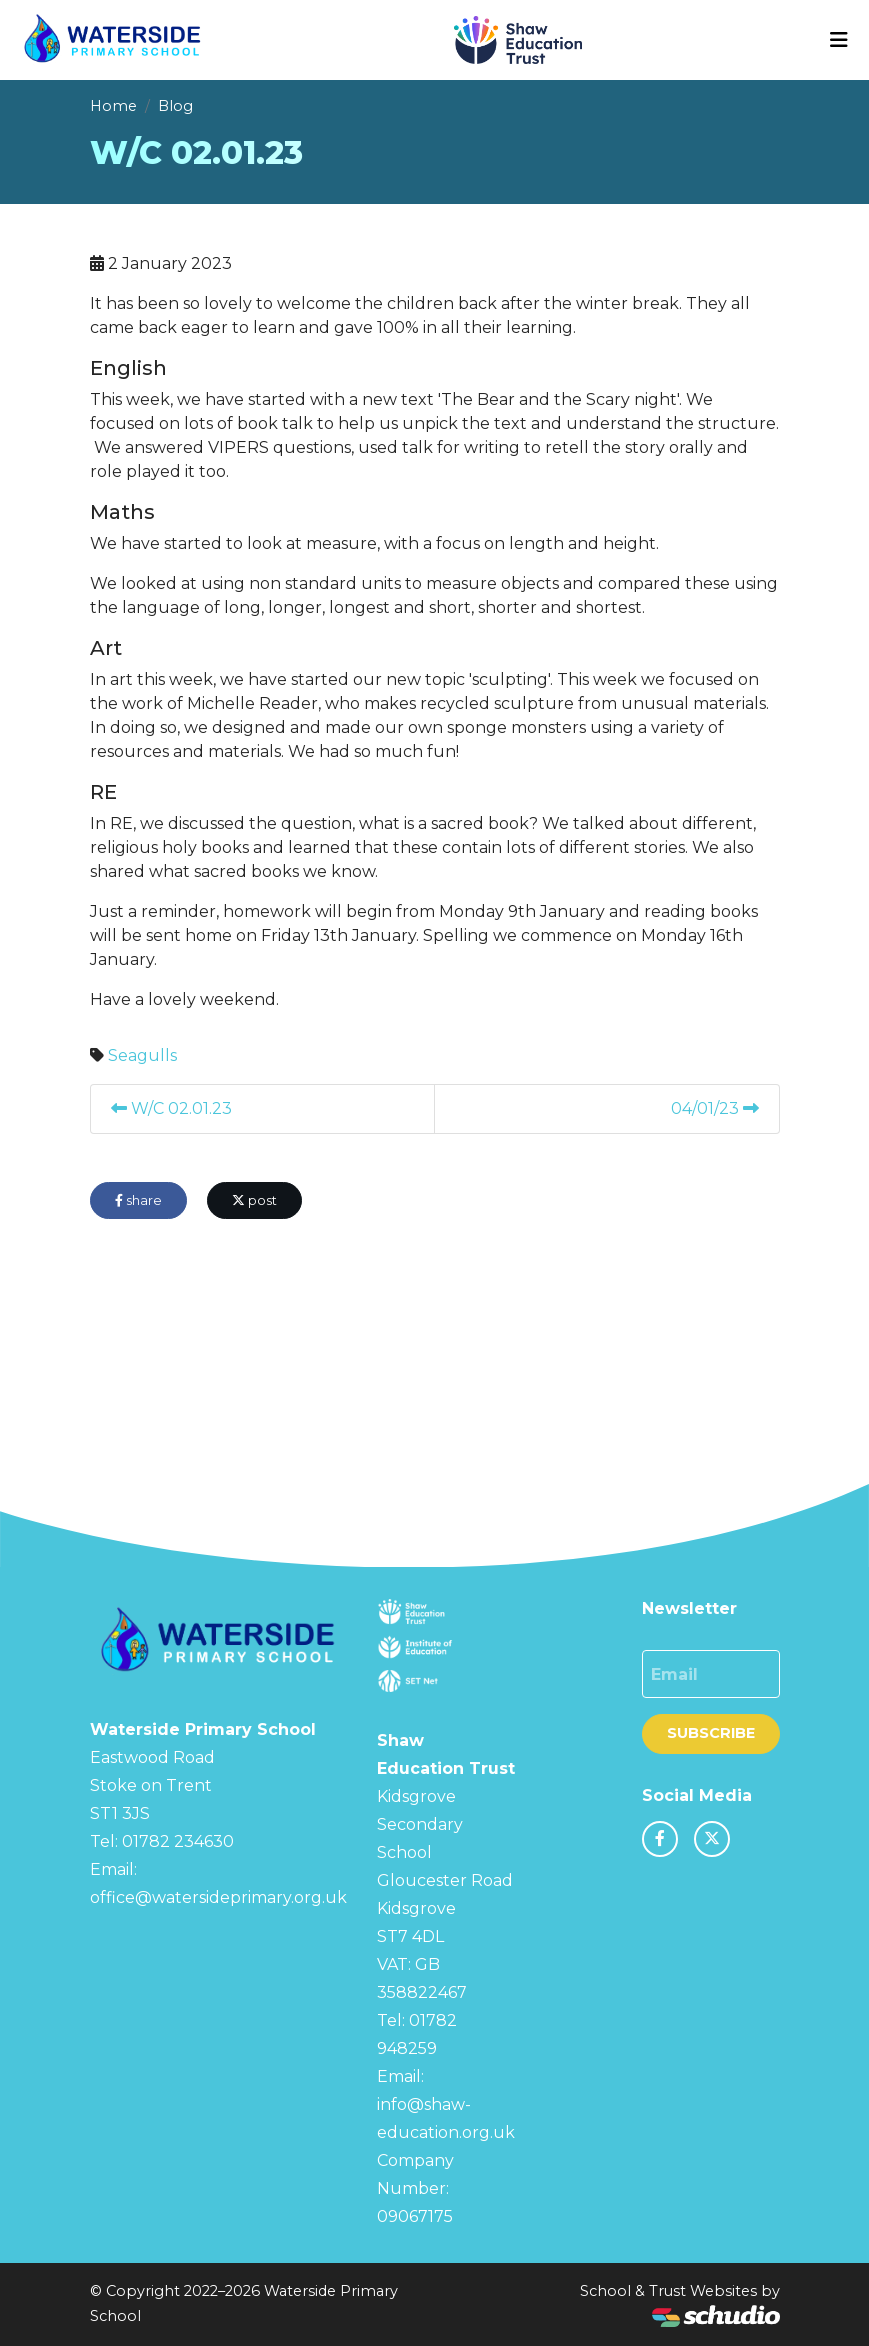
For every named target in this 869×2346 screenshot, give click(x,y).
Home (113, 106)
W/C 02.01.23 (171, 1108)
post (254, 1200)
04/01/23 (715, 1108)
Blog (175, 106)
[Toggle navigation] (839, 40)
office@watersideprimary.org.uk (218, 1897)
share (138, 1200)
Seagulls (142, 1055)
